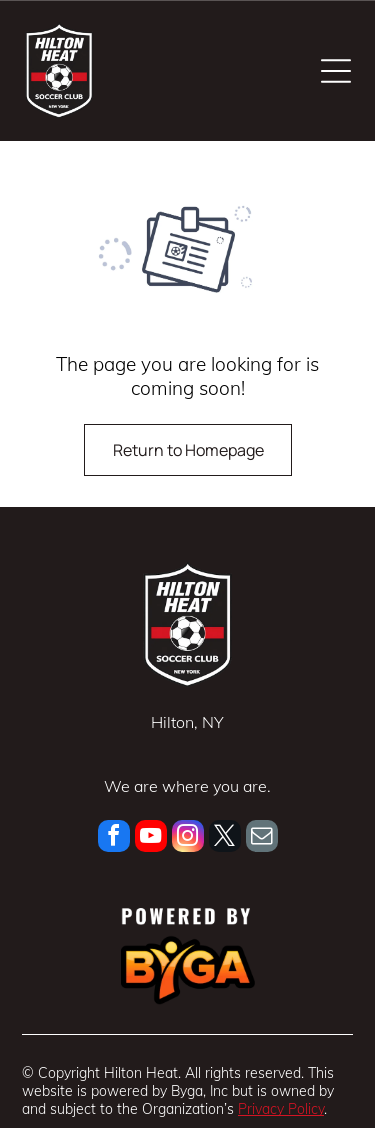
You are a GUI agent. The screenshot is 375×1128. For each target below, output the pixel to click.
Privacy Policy (281, 1109)
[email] (262, 838)
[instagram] (188, 838)
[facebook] (114, 838)
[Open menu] (336, 71)
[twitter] (225, 838)
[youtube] (151, 838)
